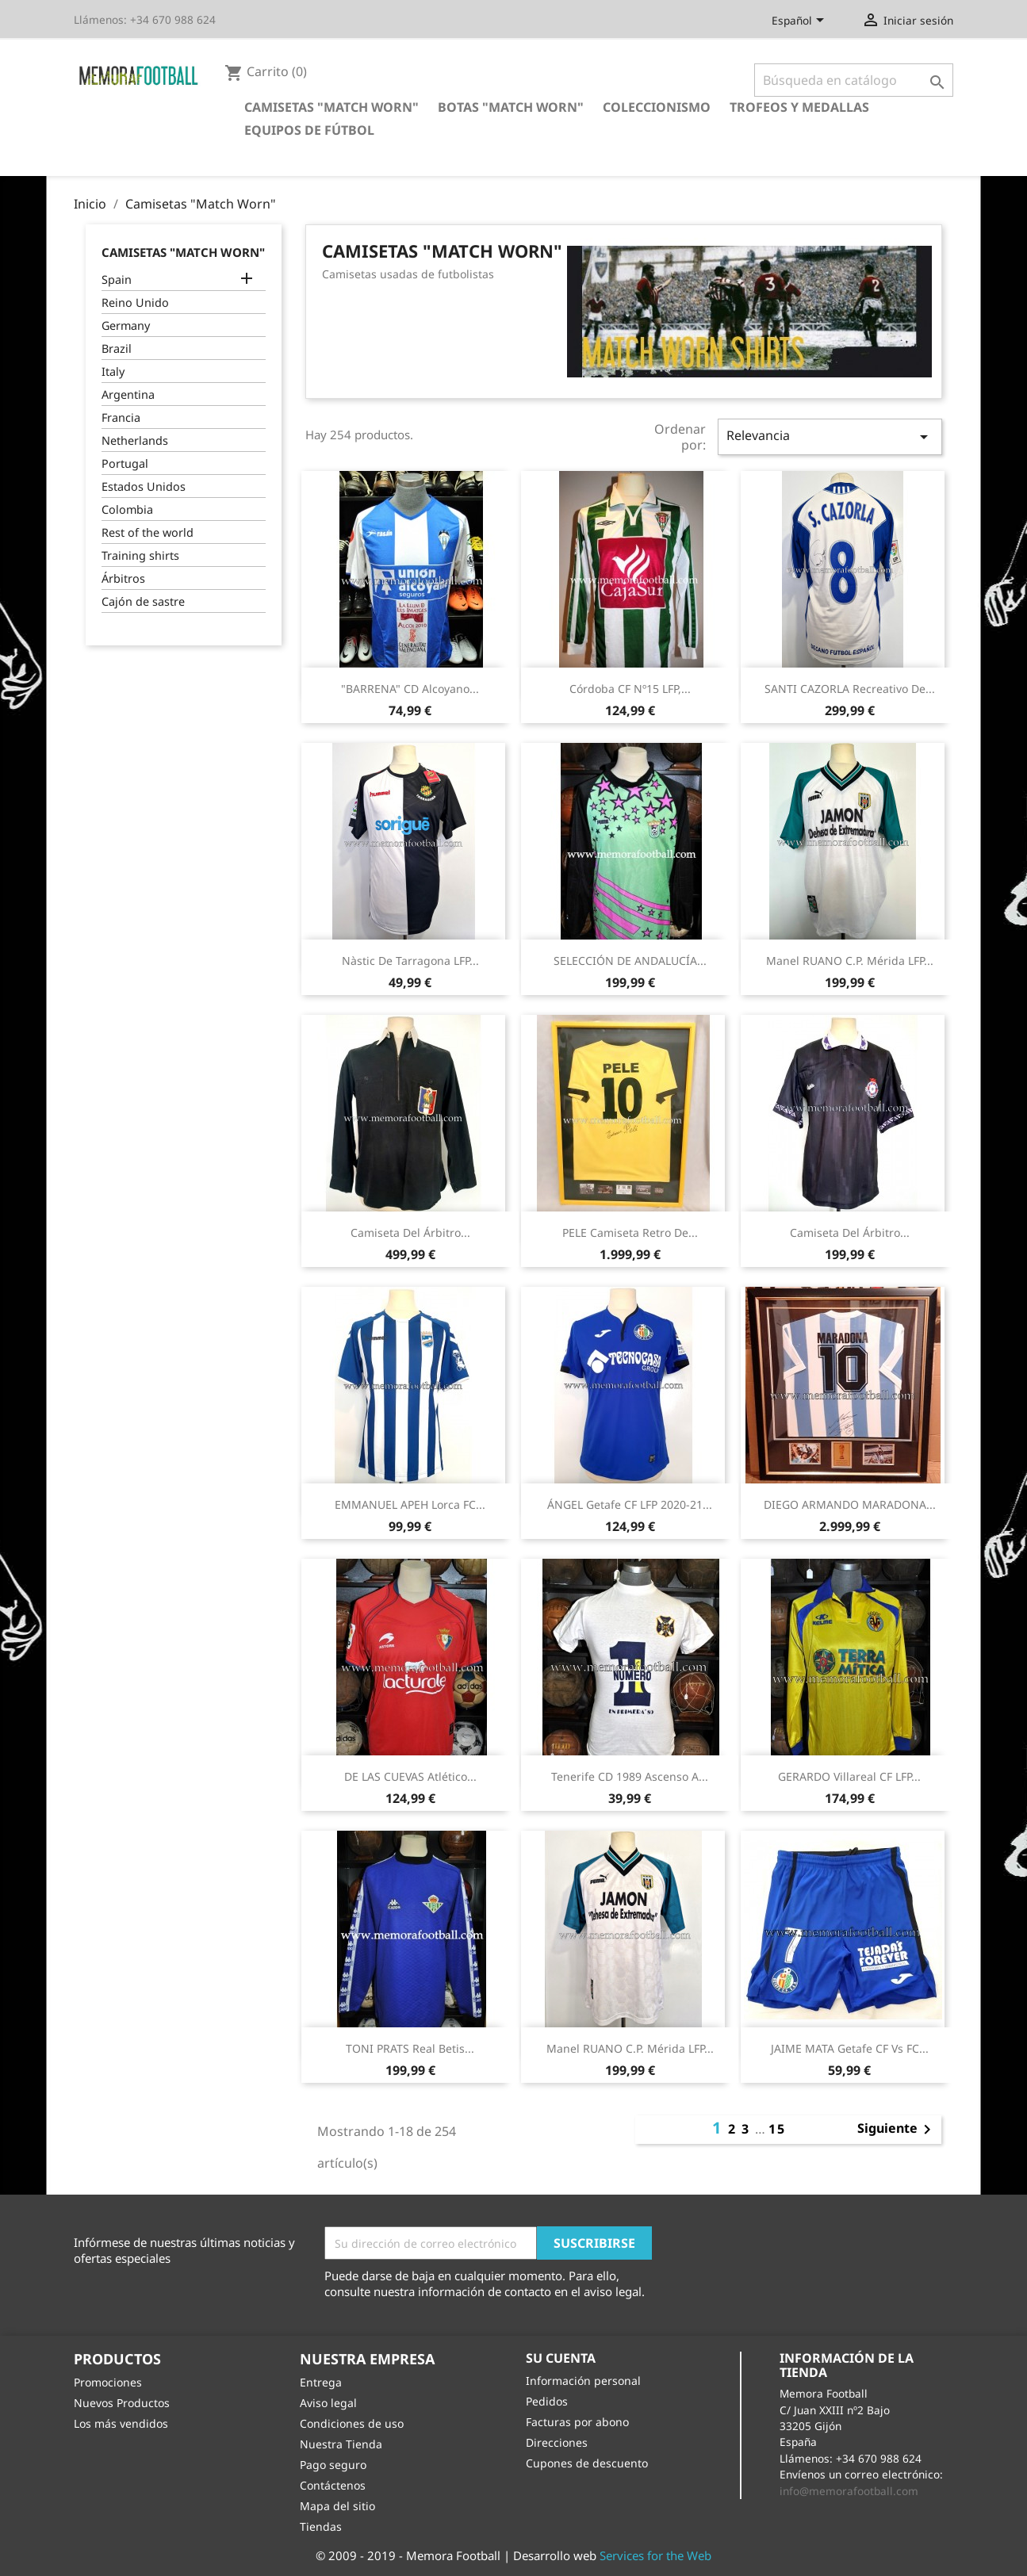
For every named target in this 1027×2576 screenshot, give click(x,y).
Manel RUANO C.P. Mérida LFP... (849, 960)
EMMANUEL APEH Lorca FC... (410, 1504)
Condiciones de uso (352, 2423)
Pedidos (547, 2401)
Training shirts (140, 555)
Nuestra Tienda (341, 2444)
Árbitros (123, 578)
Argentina (128, 394)
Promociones (108, 2382)
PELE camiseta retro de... (630, 1232)
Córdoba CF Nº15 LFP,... (630, 688)
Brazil (117, 348)
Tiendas (321, 2526)
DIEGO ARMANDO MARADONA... (850, 1504)
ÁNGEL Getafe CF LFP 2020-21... (629, 1504)
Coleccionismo (657, 107)
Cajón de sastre (143, 601)
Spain (117, 279)
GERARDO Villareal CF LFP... (849, 1776)
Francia (121, 417)
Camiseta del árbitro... (410, 1232)
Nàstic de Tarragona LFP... (410, 960)
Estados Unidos (144, 486)
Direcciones (557, 2442)
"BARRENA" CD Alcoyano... (410, 688)
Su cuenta (561, 2358)
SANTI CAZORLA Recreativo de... (850, 688)
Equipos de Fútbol (309, 130)
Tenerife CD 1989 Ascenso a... (629, 1776)
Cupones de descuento (587, 2463)
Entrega (321, 2382)
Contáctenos (333, 2485)
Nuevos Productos (122, 2402)
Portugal (125, 463)
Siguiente (897, 2129)
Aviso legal (328, 2402)
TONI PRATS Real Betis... (410, 2048)
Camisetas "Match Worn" (331, 107)
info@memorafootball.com (849, 2490)
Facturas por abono (577, 2421)
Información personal (583, 2380)
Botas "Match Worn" (511, 107)
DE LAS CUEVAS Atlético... (410, 1776)
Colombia (127, 509)
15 (777, 2129)
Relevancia (829, 436)
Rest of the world (148, 532)
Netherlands (135, 440)
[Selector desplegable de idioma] (801, 21)
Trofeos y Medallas (799, 107)
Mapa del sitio (337, 2505)
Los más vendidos (121, 2423)
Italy (113, 371)
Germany (126, 325)
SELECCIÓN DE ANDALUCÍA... (630, 960)
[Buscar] (853, 80)
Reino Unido (135, 302)
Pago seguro (333, 2464)
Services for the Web (655, 2555)
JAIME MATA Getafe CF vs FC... (850, 2048)
